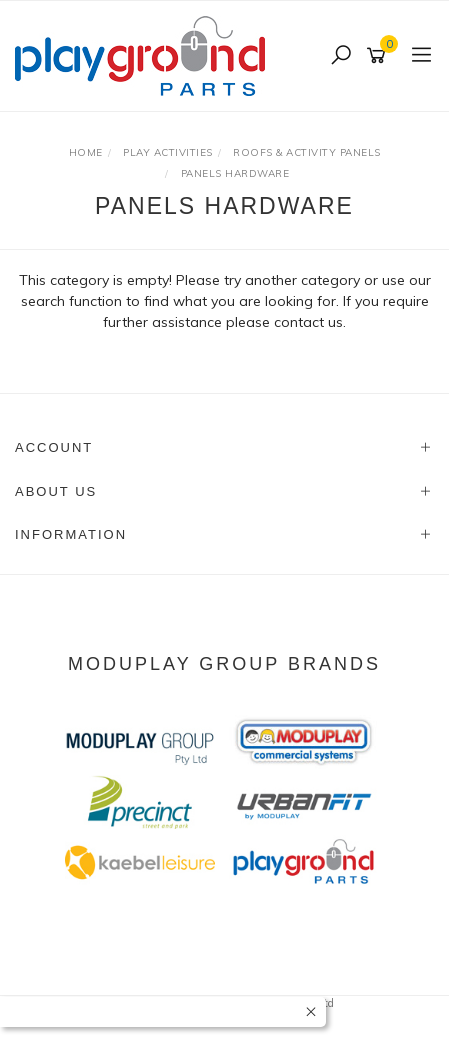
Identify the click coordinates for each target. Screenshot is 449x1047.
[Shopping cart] (379, 56)
